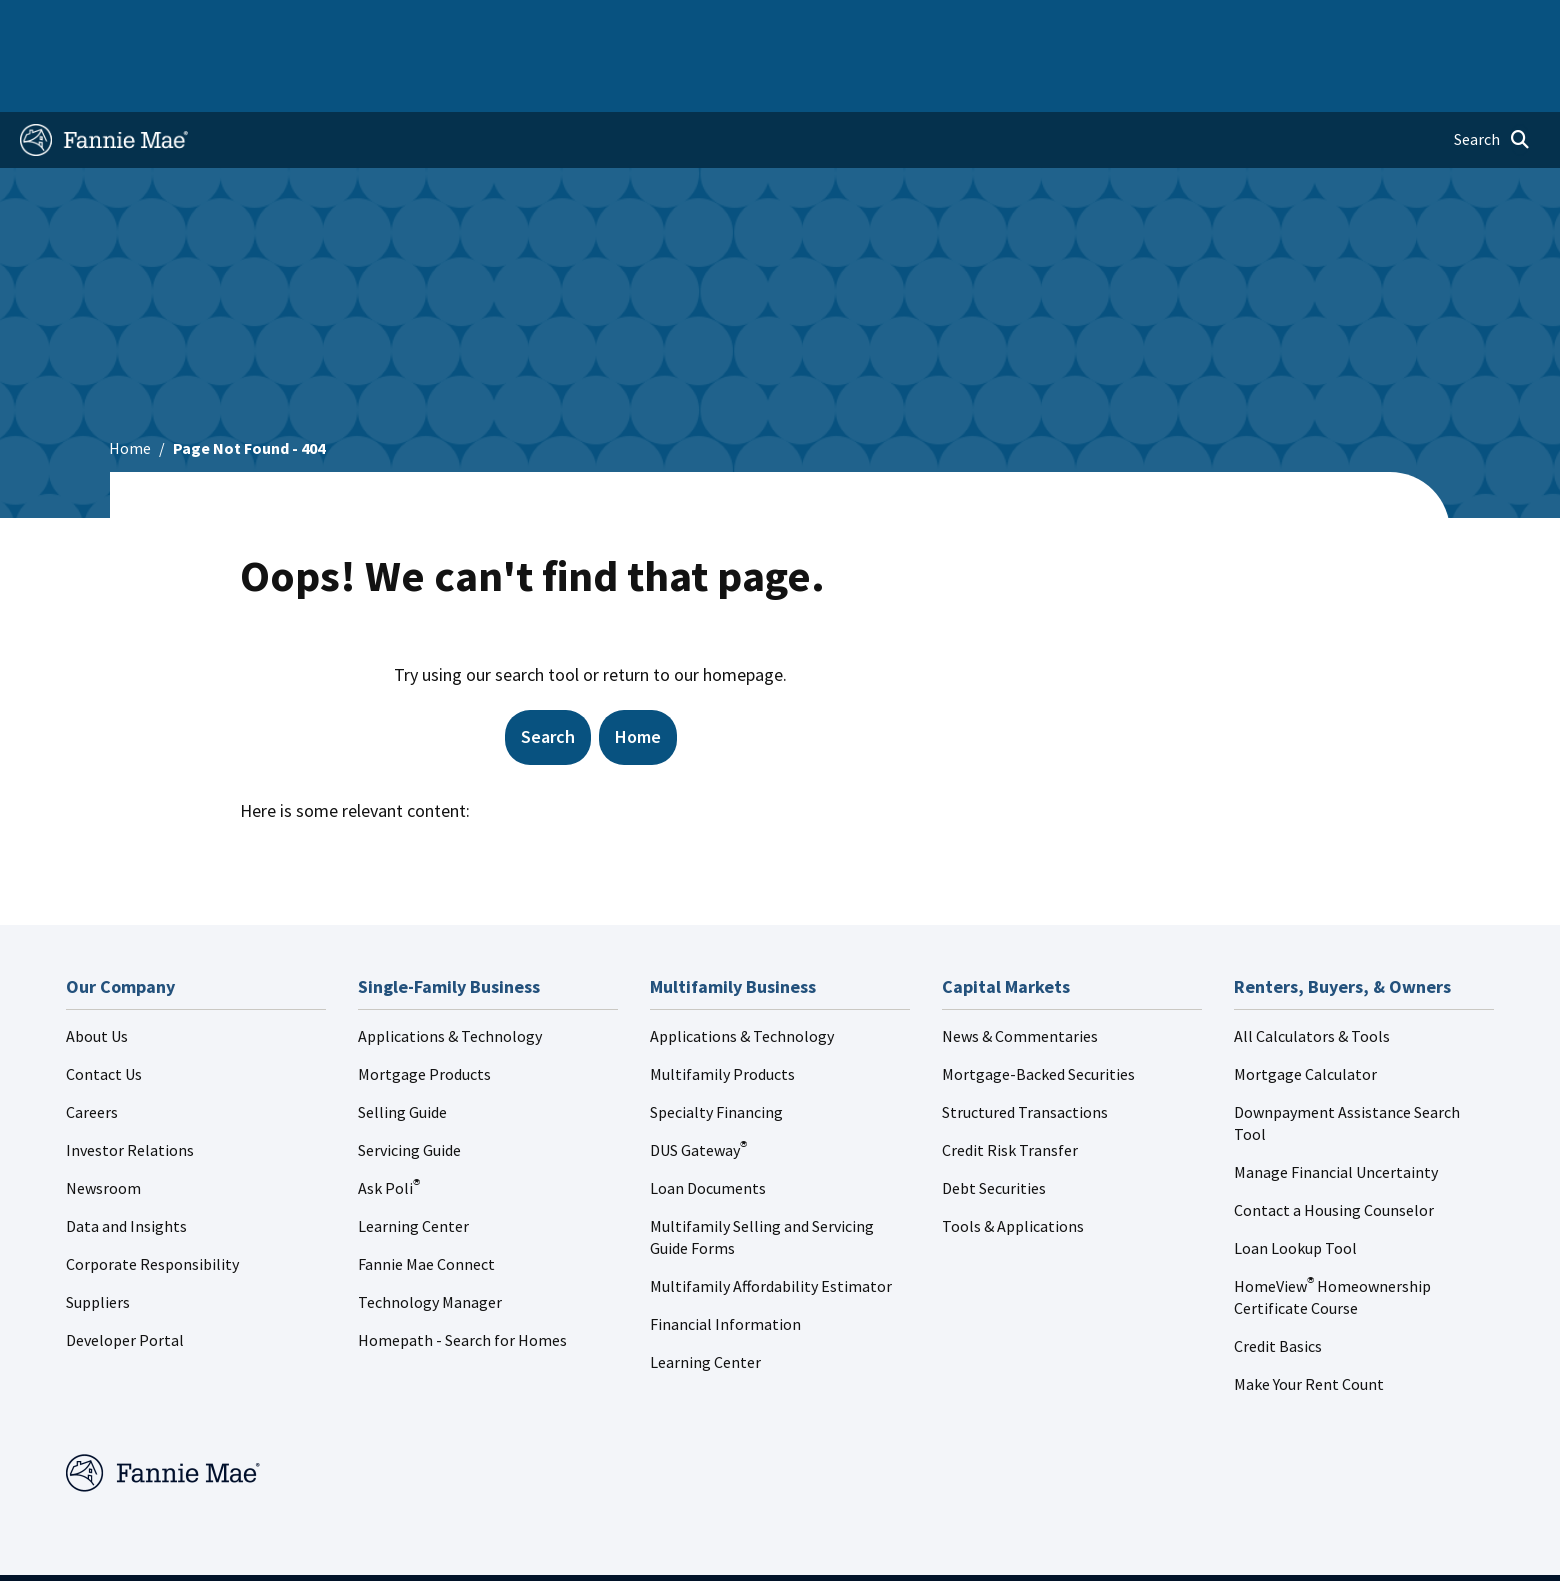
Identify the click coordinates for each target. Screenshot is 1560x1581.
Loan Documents (708, 1124)
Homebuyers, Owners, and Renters (697, 24)
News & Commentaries (1020, 972)
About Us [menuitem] (1073, 24)
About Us (97, 972)
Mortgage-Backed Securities (1038, 1010)
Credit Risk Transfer (1010, 1086)
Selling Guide (402, 1048)
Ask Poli (389, 1124)
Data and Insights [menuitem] (1188, 24)
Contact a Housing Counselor (1334, 1146)
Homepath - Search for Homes (462, 1276)
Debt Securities (994, 1124)
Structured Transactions (1025, 1048)
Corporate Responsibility (152, 1200)
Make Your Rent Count (1309, 1320)
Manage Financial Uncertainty (1336, 1108)
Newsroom (103, 1124)
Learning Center (413, 1162)
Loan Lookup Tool (1295, 1184)
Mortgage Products (424, 1010)
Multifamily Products (722, 1010)
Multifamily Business (350, 24)
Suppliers (98, 1238)
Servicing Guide (409, 1086)
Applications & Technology (450, 972)
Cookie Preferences (1217, 1546)
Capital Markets (500, 24)
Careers (92, 1048)
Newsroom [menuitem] (1310, 24)
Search (548, 672)
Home (53, 24)
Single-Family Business (176, 24)
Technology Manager (430, 1238)
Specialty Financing (716, 1048)
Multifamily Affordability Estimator (771, 1222)
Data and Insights (126, 1162)
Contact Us (104, 1010)
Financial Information (725, 1260)
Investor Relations (130, 1086)
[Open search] (1492, 76)
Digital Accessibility (1059, 1546)
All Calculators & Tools (1312, 972)
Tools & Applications (1013, 1162)
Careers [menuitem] (1398, 24)
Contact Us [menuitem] (1486, 24)
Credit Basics (1278, 1282)
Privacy (939, 1546)
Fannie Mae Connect (426, 1200)
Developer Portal (125, 1276)
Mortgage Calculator (1305, 1010)
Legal (861, 1546)
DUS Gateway (698, 1086)
